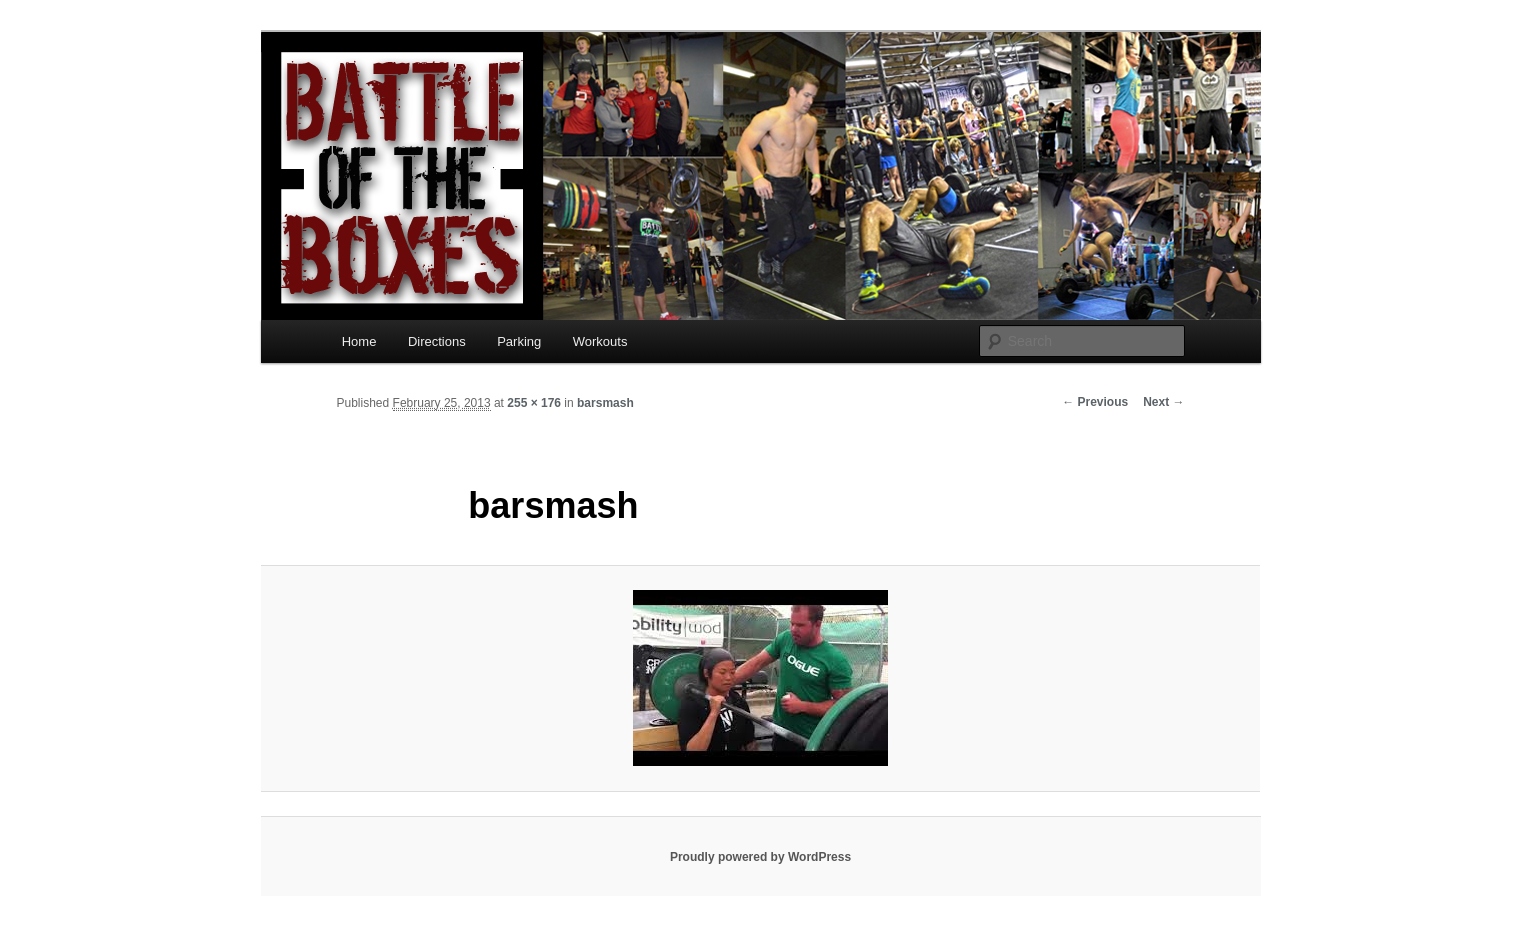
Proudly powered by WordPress (760, 857)
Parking (519, 341)
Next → (1163, 402)
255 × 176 (534, 403)
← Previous (1095, 402)
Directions (437, 341)
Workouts (600, 341)
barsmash (605, 403)
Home (359, 341)
